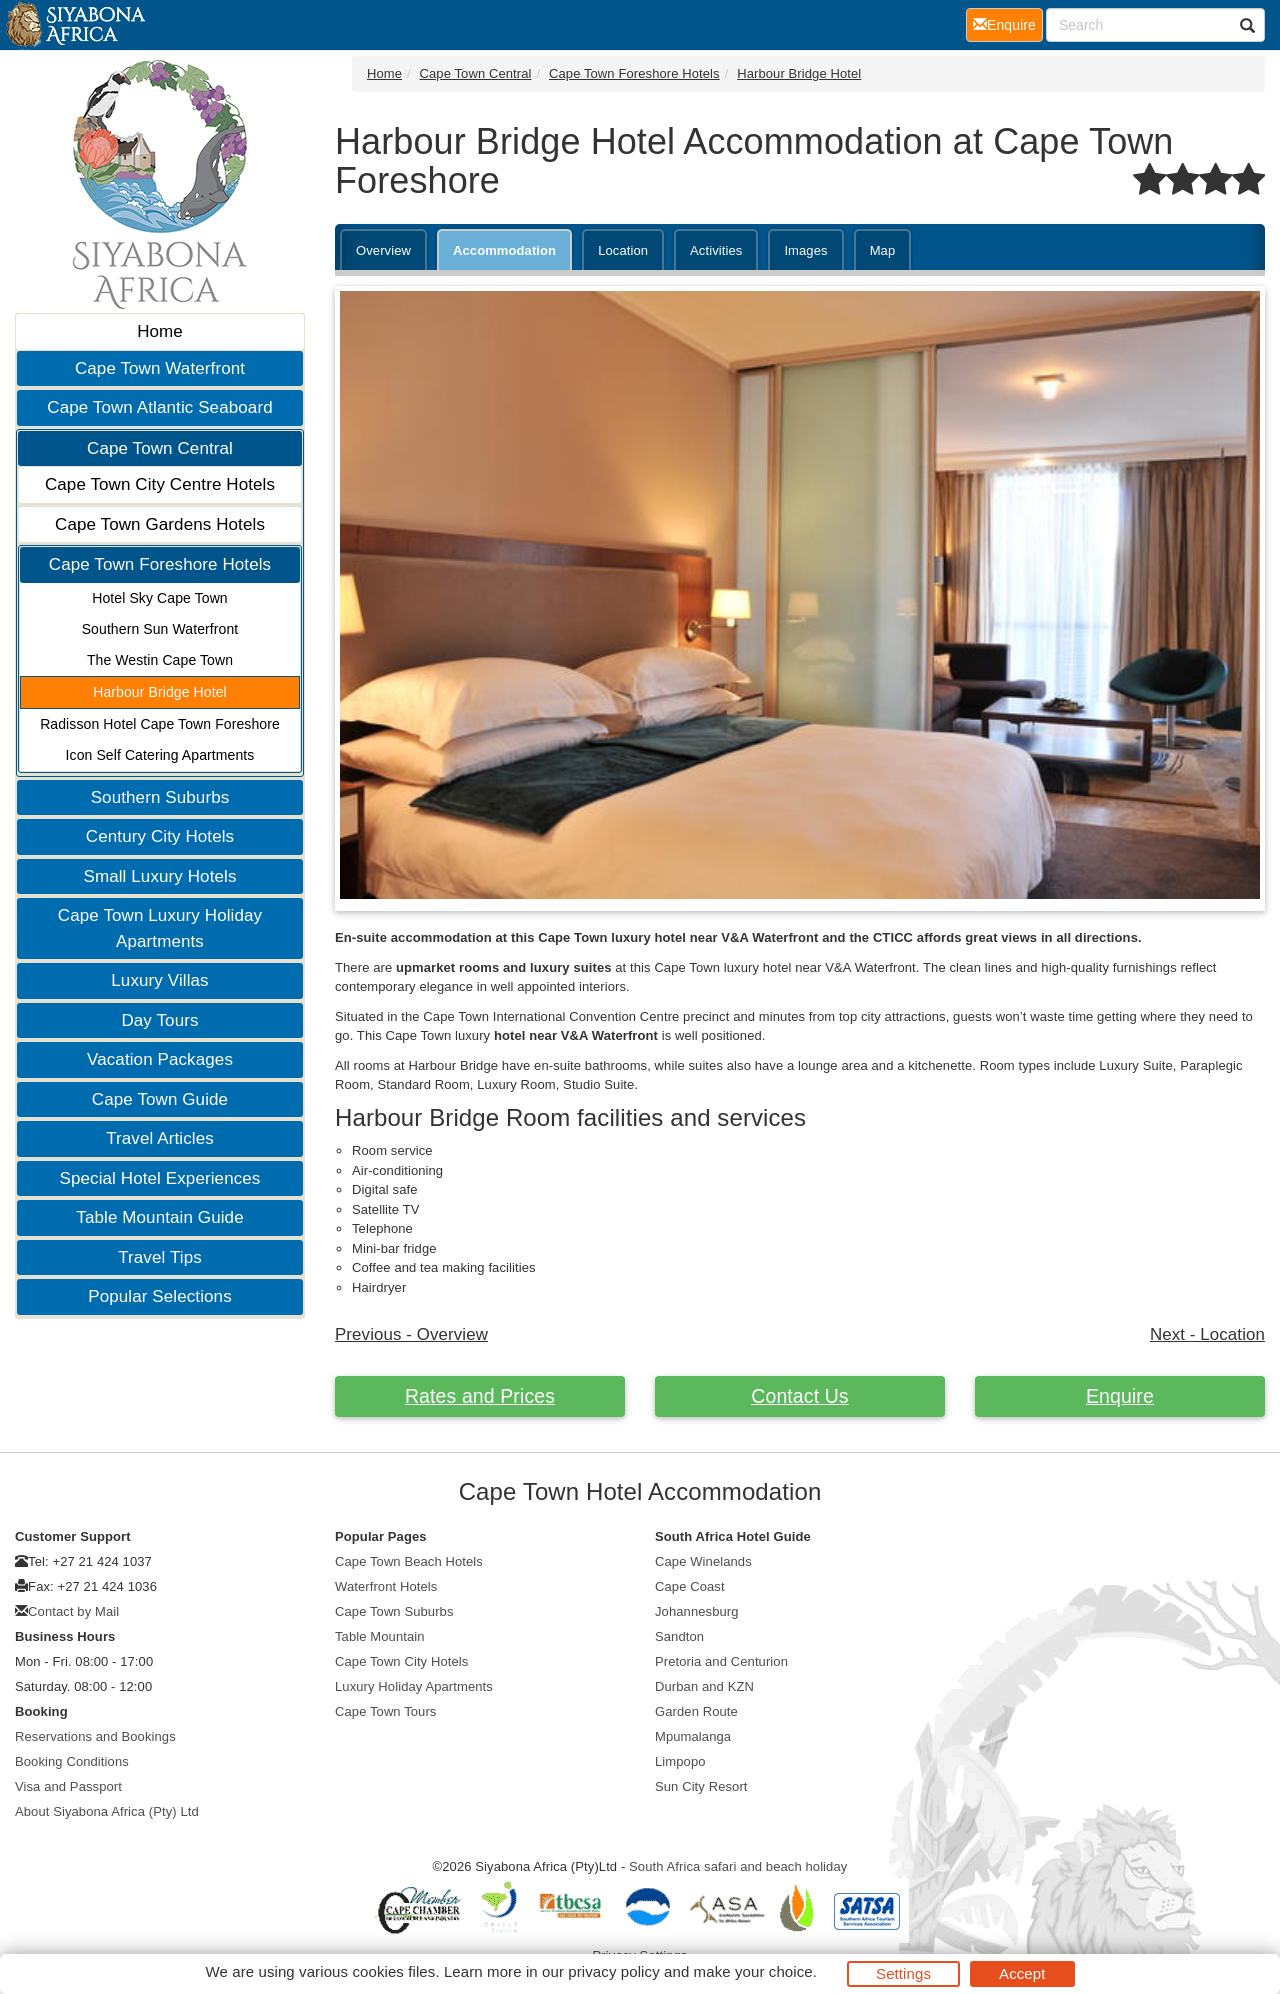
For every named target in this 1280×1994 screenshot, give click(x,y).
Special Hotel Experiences (160, 1178)
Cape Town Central (160, 448)
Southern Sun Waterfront (160, 629)
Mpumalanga (693, 1736)
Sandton (679, 1636)
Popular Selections (160, 1296)
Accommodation (504, 250)
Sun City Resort (701, 1786)
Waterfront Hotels (386, 1586)
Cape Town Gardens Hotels (160, 524)
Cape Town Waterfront (160, 368)
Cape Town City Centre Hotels (160, 484)
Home (160, 331)
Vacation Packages (160, 1059)
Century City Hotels (160, 836)
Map (883, 250)
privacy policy (613, 1971)
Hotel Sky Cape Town (160, 598)
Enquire (1120, 1396)
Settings (903, 1973)
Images (805, 250)
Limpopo (680, 1761)
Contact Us (799, 1396)
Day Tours (159, 1020)
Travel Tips (160, 1257)
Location (623, 250)
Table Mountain (380, 1636)
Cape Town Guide (160, 1099)
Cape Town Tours (385, 1711)
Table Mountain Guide (159, 1217)
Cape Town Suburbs (394, 1611)
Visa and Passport (68, 1786)
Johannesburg (697, 1611)
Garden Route (696, 1711)
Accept (1022, 1973)
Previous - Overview (411, 1334)
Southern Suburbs (160, 797)
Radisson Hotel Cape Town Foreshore (160, 724)
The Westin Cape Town (160, 660)
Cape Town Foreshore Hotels (160, 564)
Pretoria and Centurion (721, 1661)
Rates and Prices (480, 1396)
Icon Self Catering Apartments (160, 755)
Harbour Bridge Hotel (160, 692)
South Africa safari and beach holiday (738, 1866)
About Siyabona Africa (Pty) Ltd (107, 1811)
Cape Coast (690, 1586)
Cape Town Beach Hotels (409, 1561)
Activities (716, 250)
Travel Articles (160, 1138)
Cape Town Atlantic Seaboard (159, 407)
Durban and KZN (704, 1686)
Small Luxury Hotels (159, 876)
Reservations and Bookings (95, 1736)
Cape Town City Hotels (401, 1661)
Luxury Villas (159, 980)
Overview (383, 250)
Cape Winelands (703, 1561)
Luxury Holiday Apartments (414, 1686)
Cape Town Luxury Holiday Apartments (160, 928)
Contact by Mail (73, 1611)
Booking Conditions (72, 1761)
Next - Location (1207, 1334)
